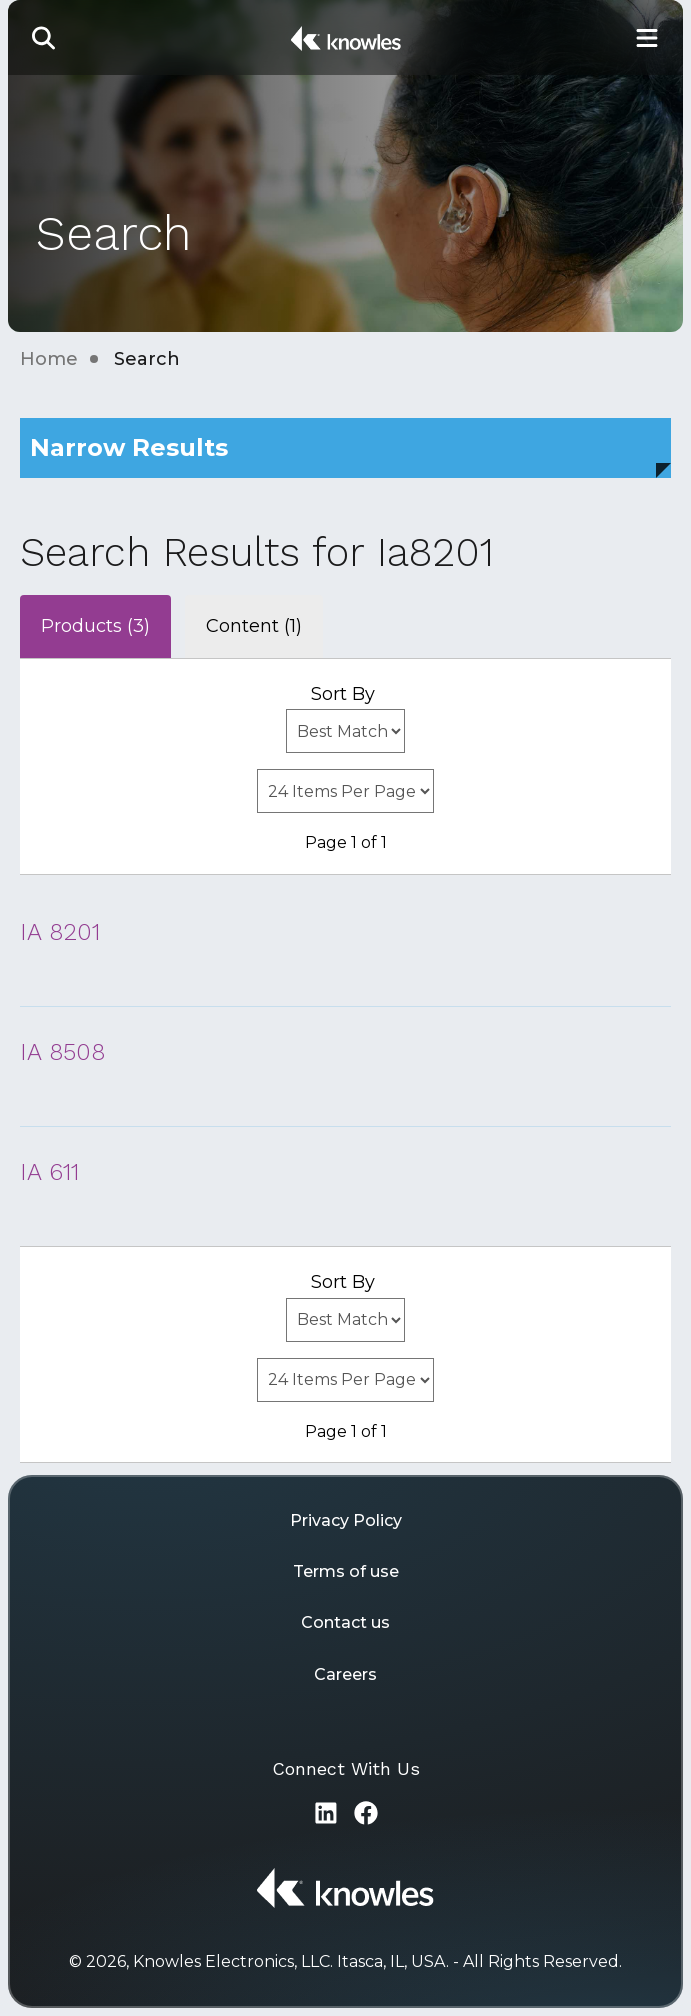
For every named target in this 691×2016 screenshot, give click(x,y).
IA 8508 (62, 1052)
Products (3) (95, 626)
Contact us (345, 1622)
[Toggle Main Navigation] (647, 37)
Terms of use (346, 1571)
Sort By (343, 694)
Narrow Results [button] (129, 447)
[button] (44, 37)
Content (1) (254, 626)
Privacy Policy (346, 1520)
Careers (345, 1674)
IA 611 (49, 1172)
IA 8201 (60, 932)
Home (49, 359)
